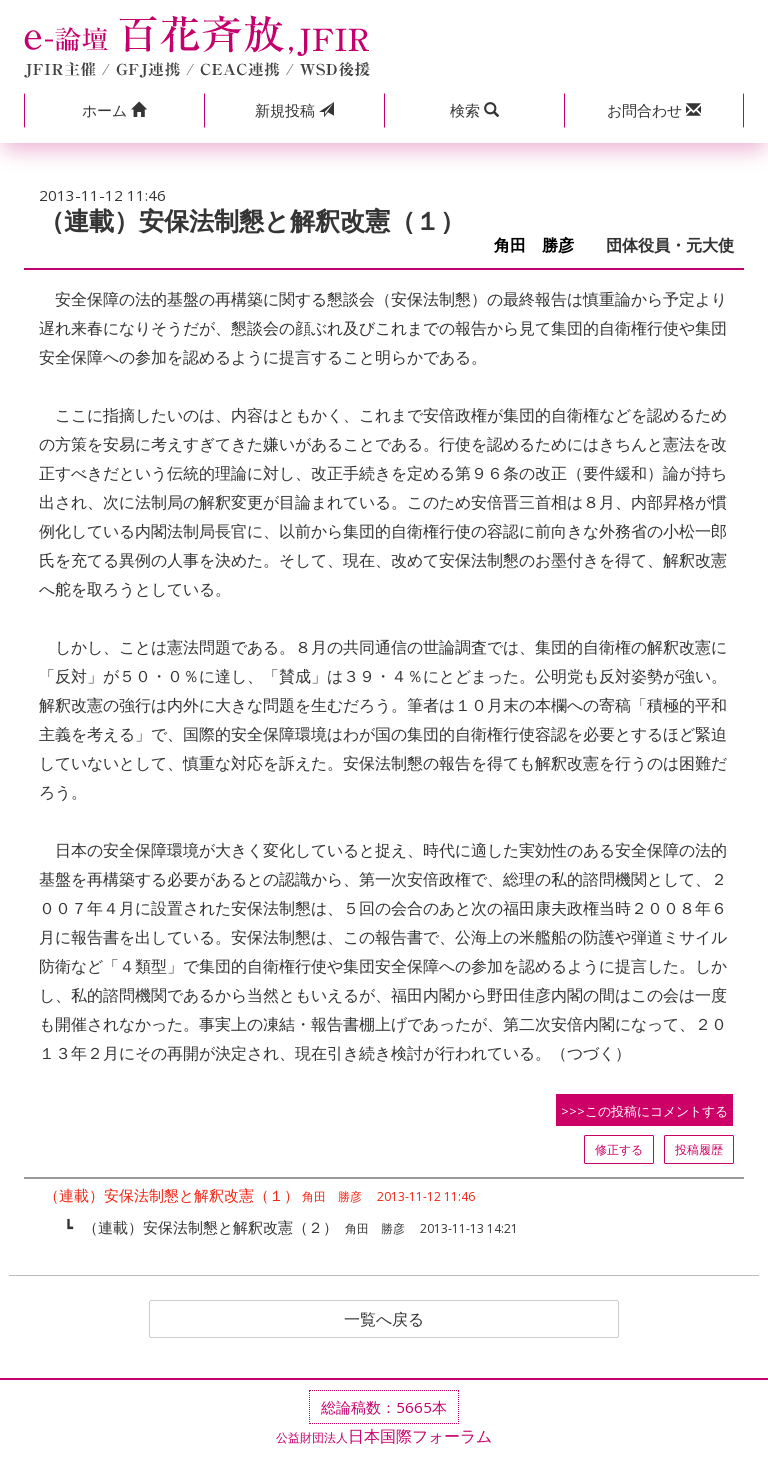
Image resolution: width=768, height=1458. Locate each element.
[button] (114, 110)
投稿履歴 (699, 1149)
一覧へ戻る (384, 1319)
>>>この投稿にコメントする (644, 1111)
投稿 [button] (294, 110)
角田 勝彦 (542, 245)
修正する (619, 1149)
